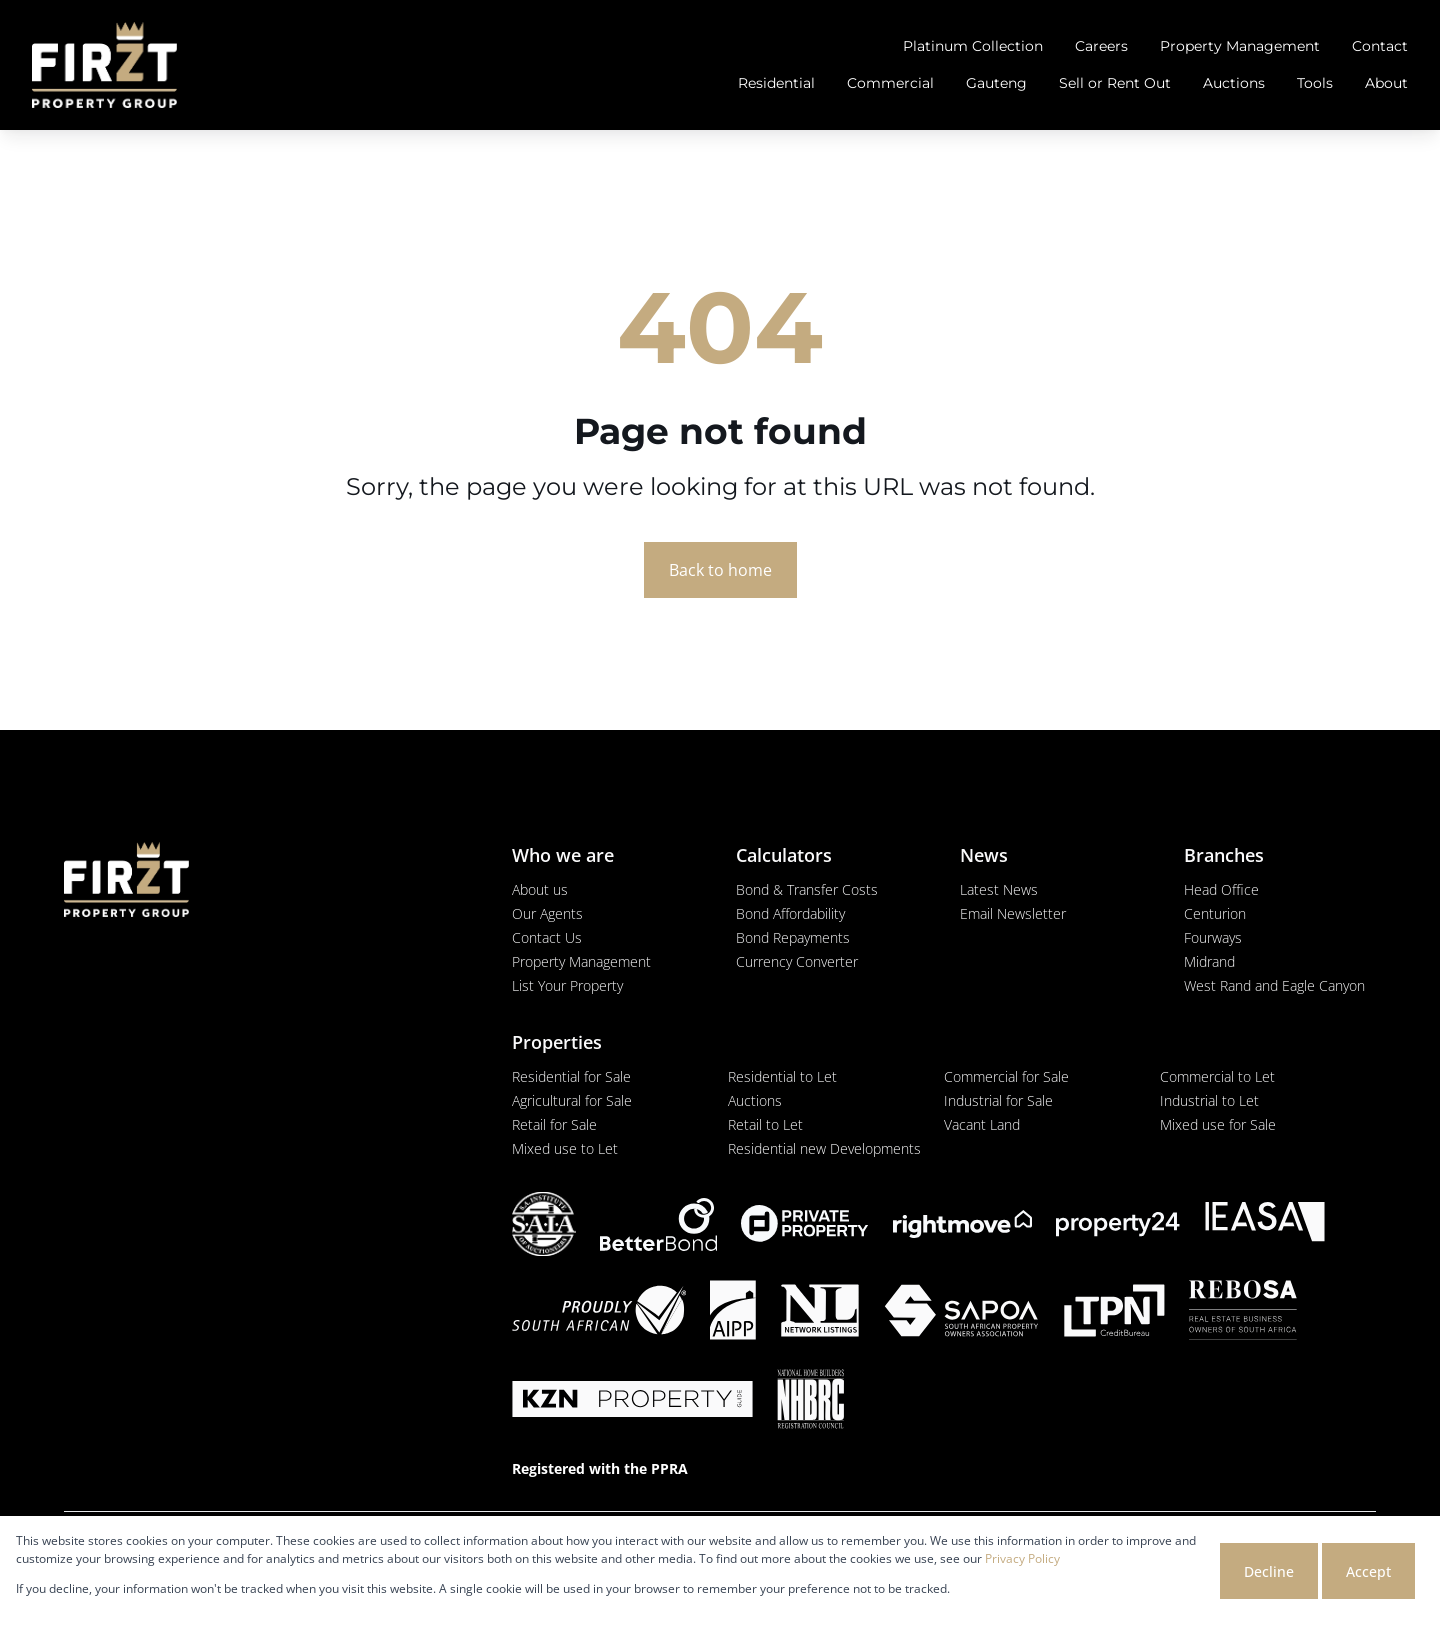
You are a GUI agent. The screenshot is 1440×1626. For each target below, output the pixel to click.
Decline (1269, 1571)
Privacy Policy (1022, 1558)
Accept (1368, 1571)
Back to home (720, 570)
